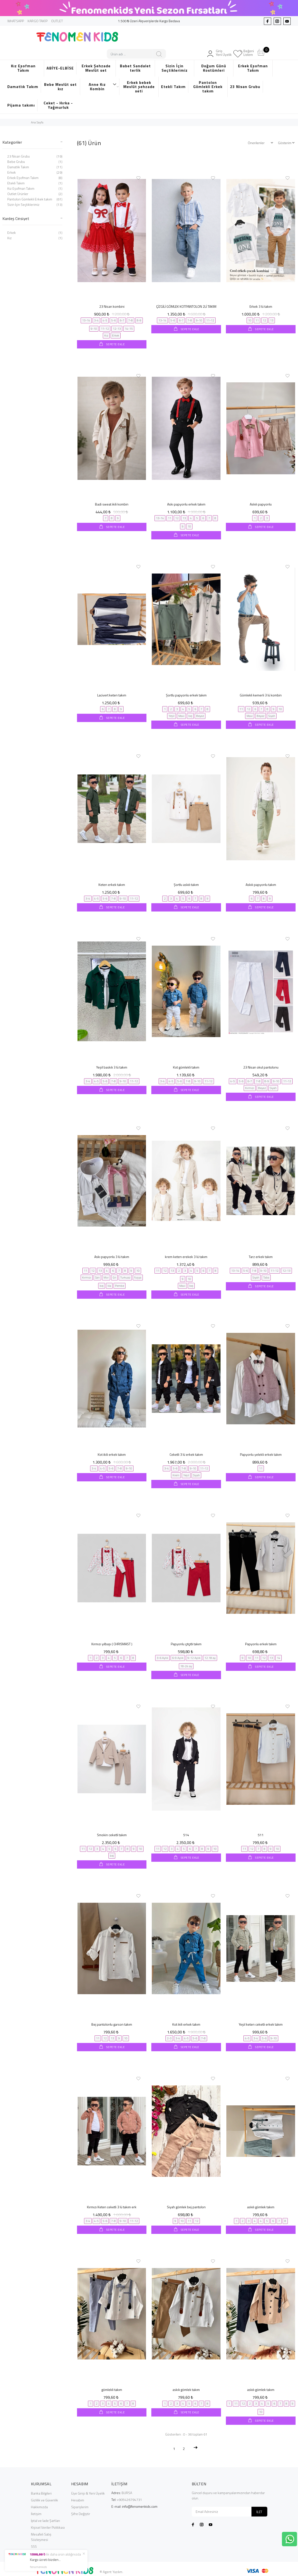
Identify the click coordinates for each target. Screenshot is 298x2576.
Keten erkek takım (111, 883)
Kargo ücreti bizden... (45, 2559)
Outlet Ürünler (17, 193)
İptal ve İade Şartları (45, 2517)
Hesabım (77, 2497)
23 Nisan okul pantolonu (261, 1066)
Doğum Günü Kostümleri (213, 68)
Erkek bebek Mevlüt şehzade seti (139, 86)
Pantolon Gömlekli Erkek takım (207, 86)
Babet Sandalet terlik (135, 68)
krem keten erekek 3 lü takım (186, 1255)
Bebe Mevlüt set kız (60, 86)
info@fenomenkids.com (139, 2503)
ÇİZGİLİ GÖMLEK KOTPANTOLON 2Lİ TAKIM (186, 306)
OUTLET (57, 20)
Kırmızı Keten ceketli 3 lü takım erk (111, 2204)
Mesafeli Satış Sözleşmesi (41, 2534)
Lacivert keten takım (111, 694)
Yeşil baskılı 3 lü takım (111, 1066)
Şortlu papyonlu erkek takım (186, 694)
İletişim (36, 2510)
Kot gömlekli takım (186, 1066)
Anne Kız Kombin (103, 86)
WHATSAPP (15, 20)
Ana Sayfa (37, 122)
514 (186, 1832)
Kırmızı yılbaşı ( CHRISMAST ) (111, 1642)
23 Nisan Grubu (245, 86)
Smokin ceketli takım (112, 1832)
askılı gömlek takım (260, 2204)
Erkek (11, 172)
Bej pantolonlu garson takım (111, 2022)
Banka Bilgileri (41, 2490)
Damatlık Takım (22, 86)
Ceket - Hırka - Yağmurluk (58, 105)
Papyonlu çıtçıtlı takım (186, 1642)
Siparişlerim (79, 2504)
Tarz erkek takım (261, 1255)
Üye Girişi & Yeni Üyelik (88, 2490)
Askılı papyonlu (261, 503)
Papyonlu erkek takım (261, 1642)
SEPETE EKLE (115, 344)
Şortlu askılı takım (186, 883)
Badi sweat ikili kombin (111, 503)
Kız (9, 237)
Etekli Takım (173, 86)
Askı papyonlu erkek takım (186, 503)
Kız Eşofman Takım (23, 68)
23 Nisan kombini (112, 306)
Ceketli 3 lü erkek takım (186, 1453)
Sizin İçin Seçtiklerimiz (175, 68)
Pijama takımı (21, 105)
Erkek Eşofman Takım (253, 68)
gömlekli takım (111, 2386)
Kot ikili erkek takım (112, 1453)
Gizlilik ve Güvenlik (44, 2497)
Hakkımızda (39, 2504)
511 (261, 1832)
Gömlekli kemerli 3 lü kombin (261, 694)
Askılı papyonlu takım (261, 883)
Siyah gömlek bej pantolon (186, 2204)
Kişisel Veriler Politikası (48, 2524)
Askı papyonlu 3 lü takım (111, 1255)
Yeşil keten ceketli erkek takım (261, 2022)
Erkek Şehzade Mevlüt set (96, 68)
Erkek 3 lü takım (261, 306)
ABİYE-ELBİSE (60, 68)
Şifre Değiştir (80, 2510)
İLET (259, 2508)
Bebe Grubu (16, 161)
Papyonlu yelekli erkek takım (261, 1453)
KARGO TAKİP (38, 20)
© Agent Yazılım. (111, 2568)
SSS (34, 2543)
